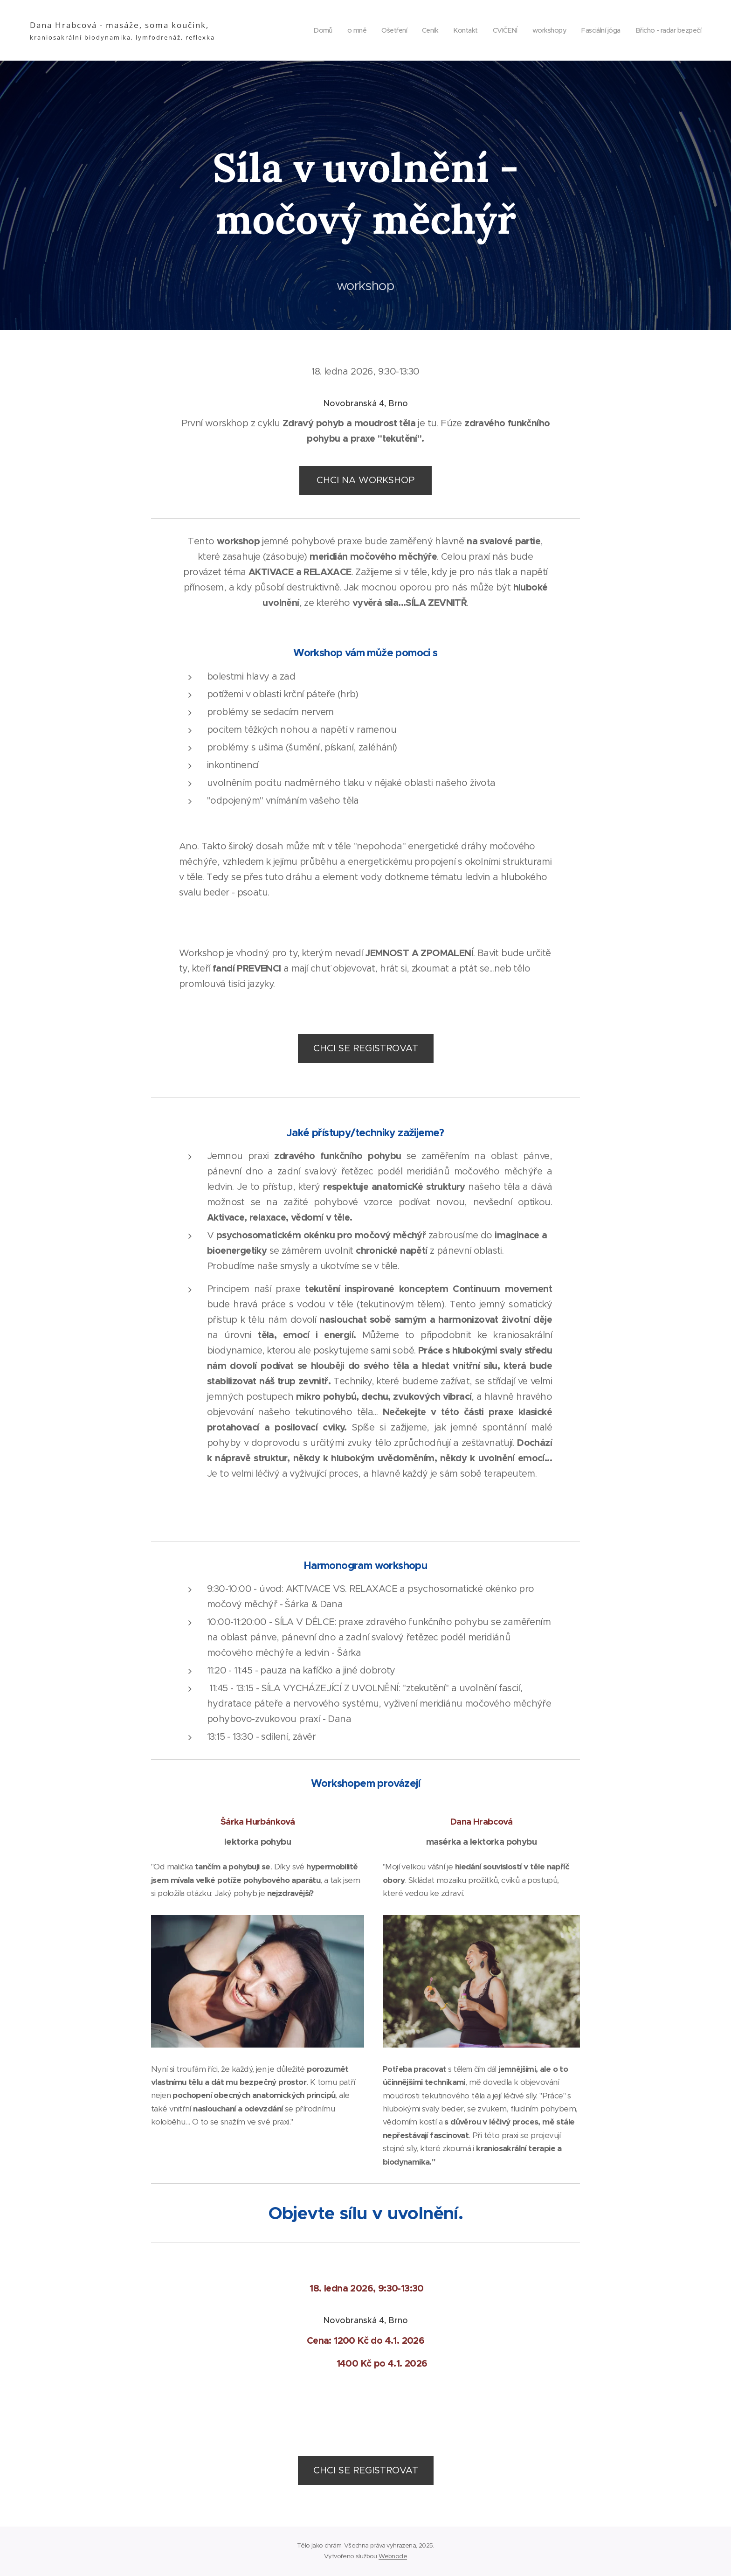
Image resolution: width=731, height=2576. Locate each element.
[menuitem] (306, 30)
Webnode (393, 2556)
